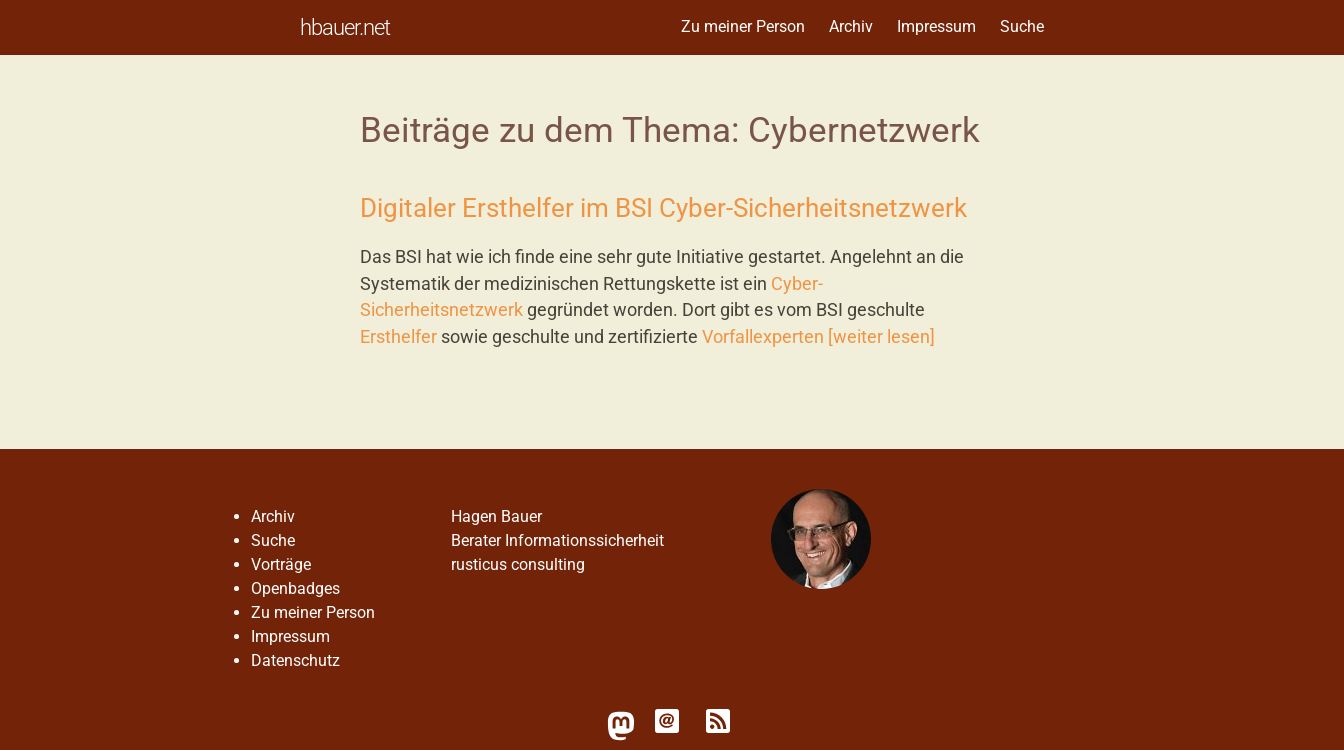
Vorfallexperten (763, 337)
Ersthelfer (398, 337)
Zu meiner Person (743, 26)
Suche (1022, 26)
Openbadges (295, 588)
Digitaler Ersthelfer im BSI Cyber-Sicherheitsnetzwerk (663, 208)
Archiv (851, 26)
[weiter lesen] (881, 337)
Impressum (936, 26)
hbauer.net (345, 27)
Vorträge (281, 564)
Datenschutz (295, 660)
